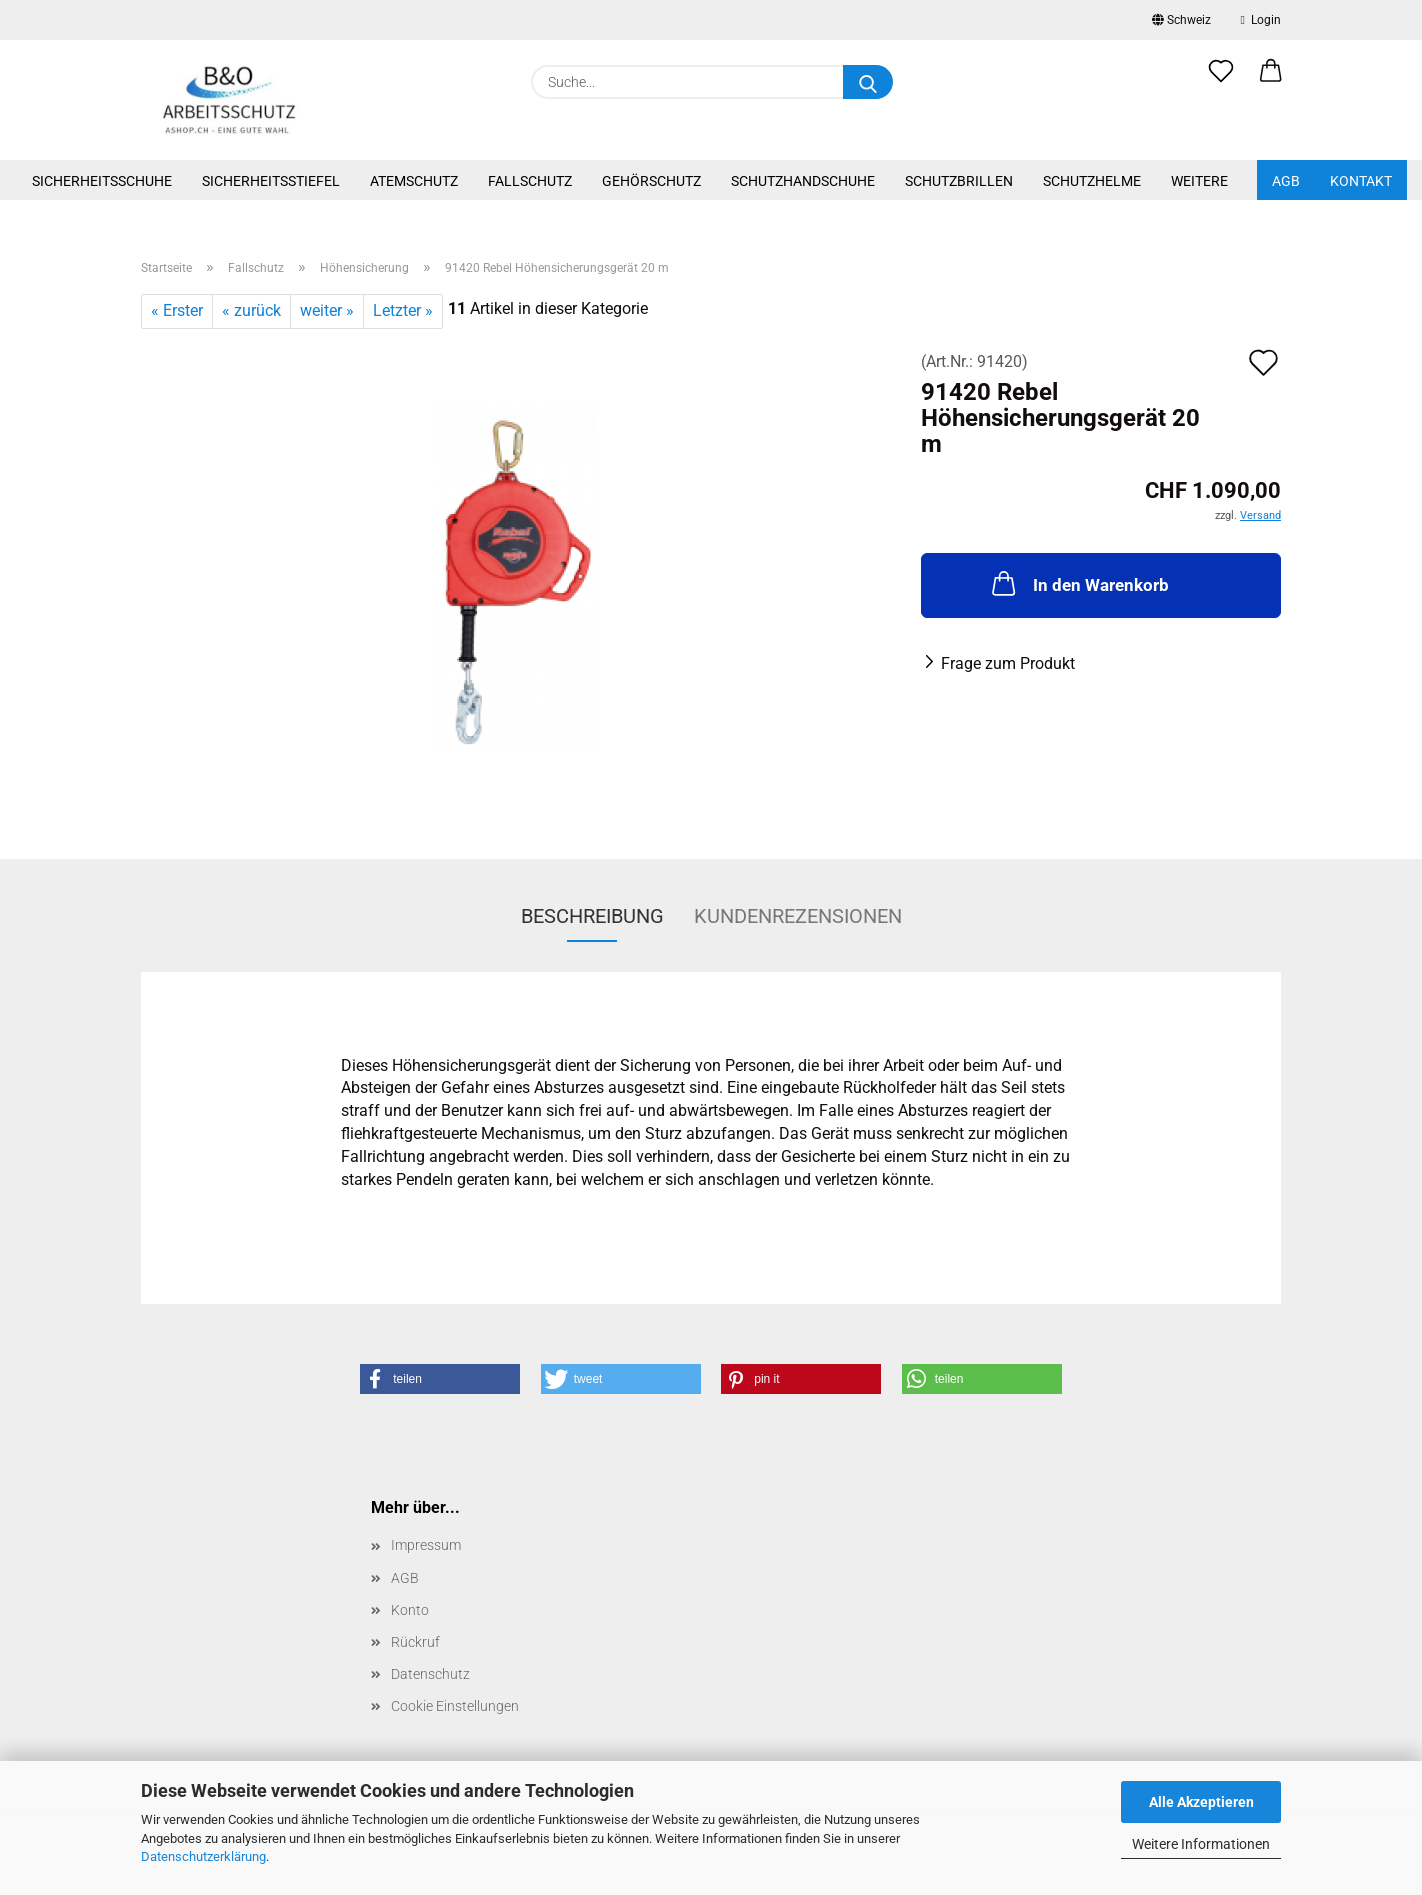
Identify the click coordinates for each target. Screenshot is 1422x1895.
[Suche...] (868, 82)
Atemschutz (414, 181)
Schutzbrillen (959, 181)
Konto (410, 1610)
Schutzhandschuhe (803, 181)
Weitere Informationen (1201, 1844)
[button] (1271, 82)
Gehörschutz (651, 181)
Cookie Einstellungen (455, 1706)
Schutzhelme (1092, 181)
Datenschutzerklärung (203, 1856)
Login (1261, 20)
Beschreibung (592, 916)
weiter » (327, 310)
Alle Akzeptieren (1201, 1802)
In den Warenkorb (1078, 583)
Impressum (426, 1545)
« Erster (177, 310)
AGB (1286, 181)
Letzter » (403, 310)
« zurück (251, 310)
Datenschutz (430, 1674)
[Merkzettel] (1221, 82)
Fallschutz (530, 181)
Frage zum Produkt (1008, 663)
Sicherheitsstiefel (271, 181)
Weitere (1199, 181)
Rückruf (415, 1642)
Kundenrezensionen (798, 916)
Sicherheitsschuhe (102, 181)
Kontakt (1361, 181)
